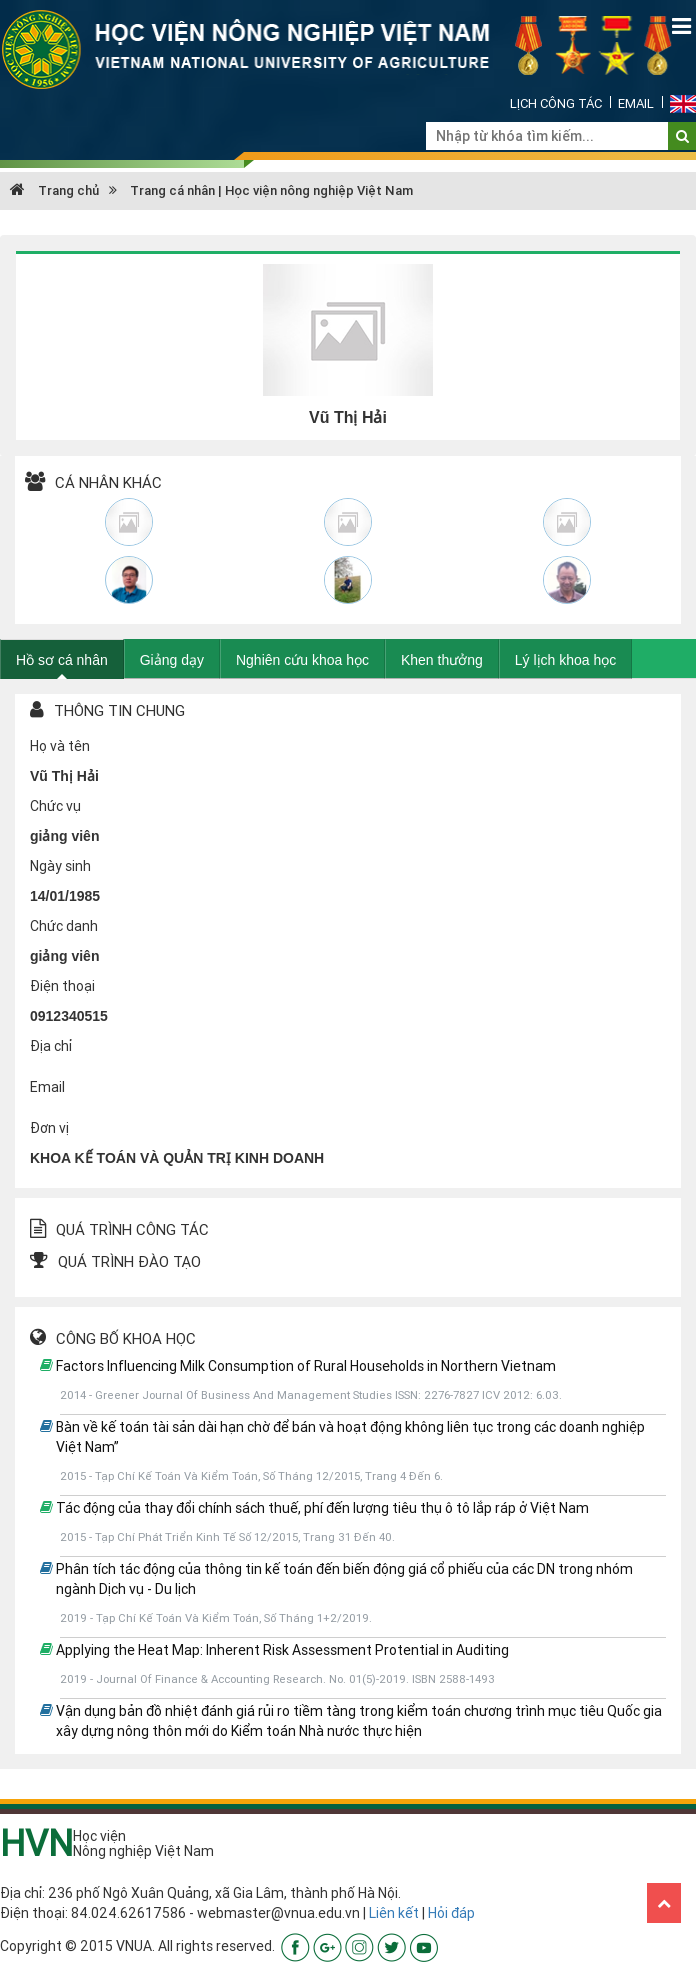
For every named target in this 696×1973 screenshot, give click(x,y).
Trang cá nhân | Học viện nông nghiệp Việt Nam (271, 190)
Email (636, 103)
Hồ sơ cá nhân (62, 660)
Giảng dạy (172, 660)
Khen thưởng (442, 660)
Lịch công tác (556, 103)
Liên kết (394, 1913)
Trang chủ (54, 190)
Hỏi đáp (451, 1913)
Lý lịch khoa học (566, 660)
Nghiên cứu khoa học (302, 660)
